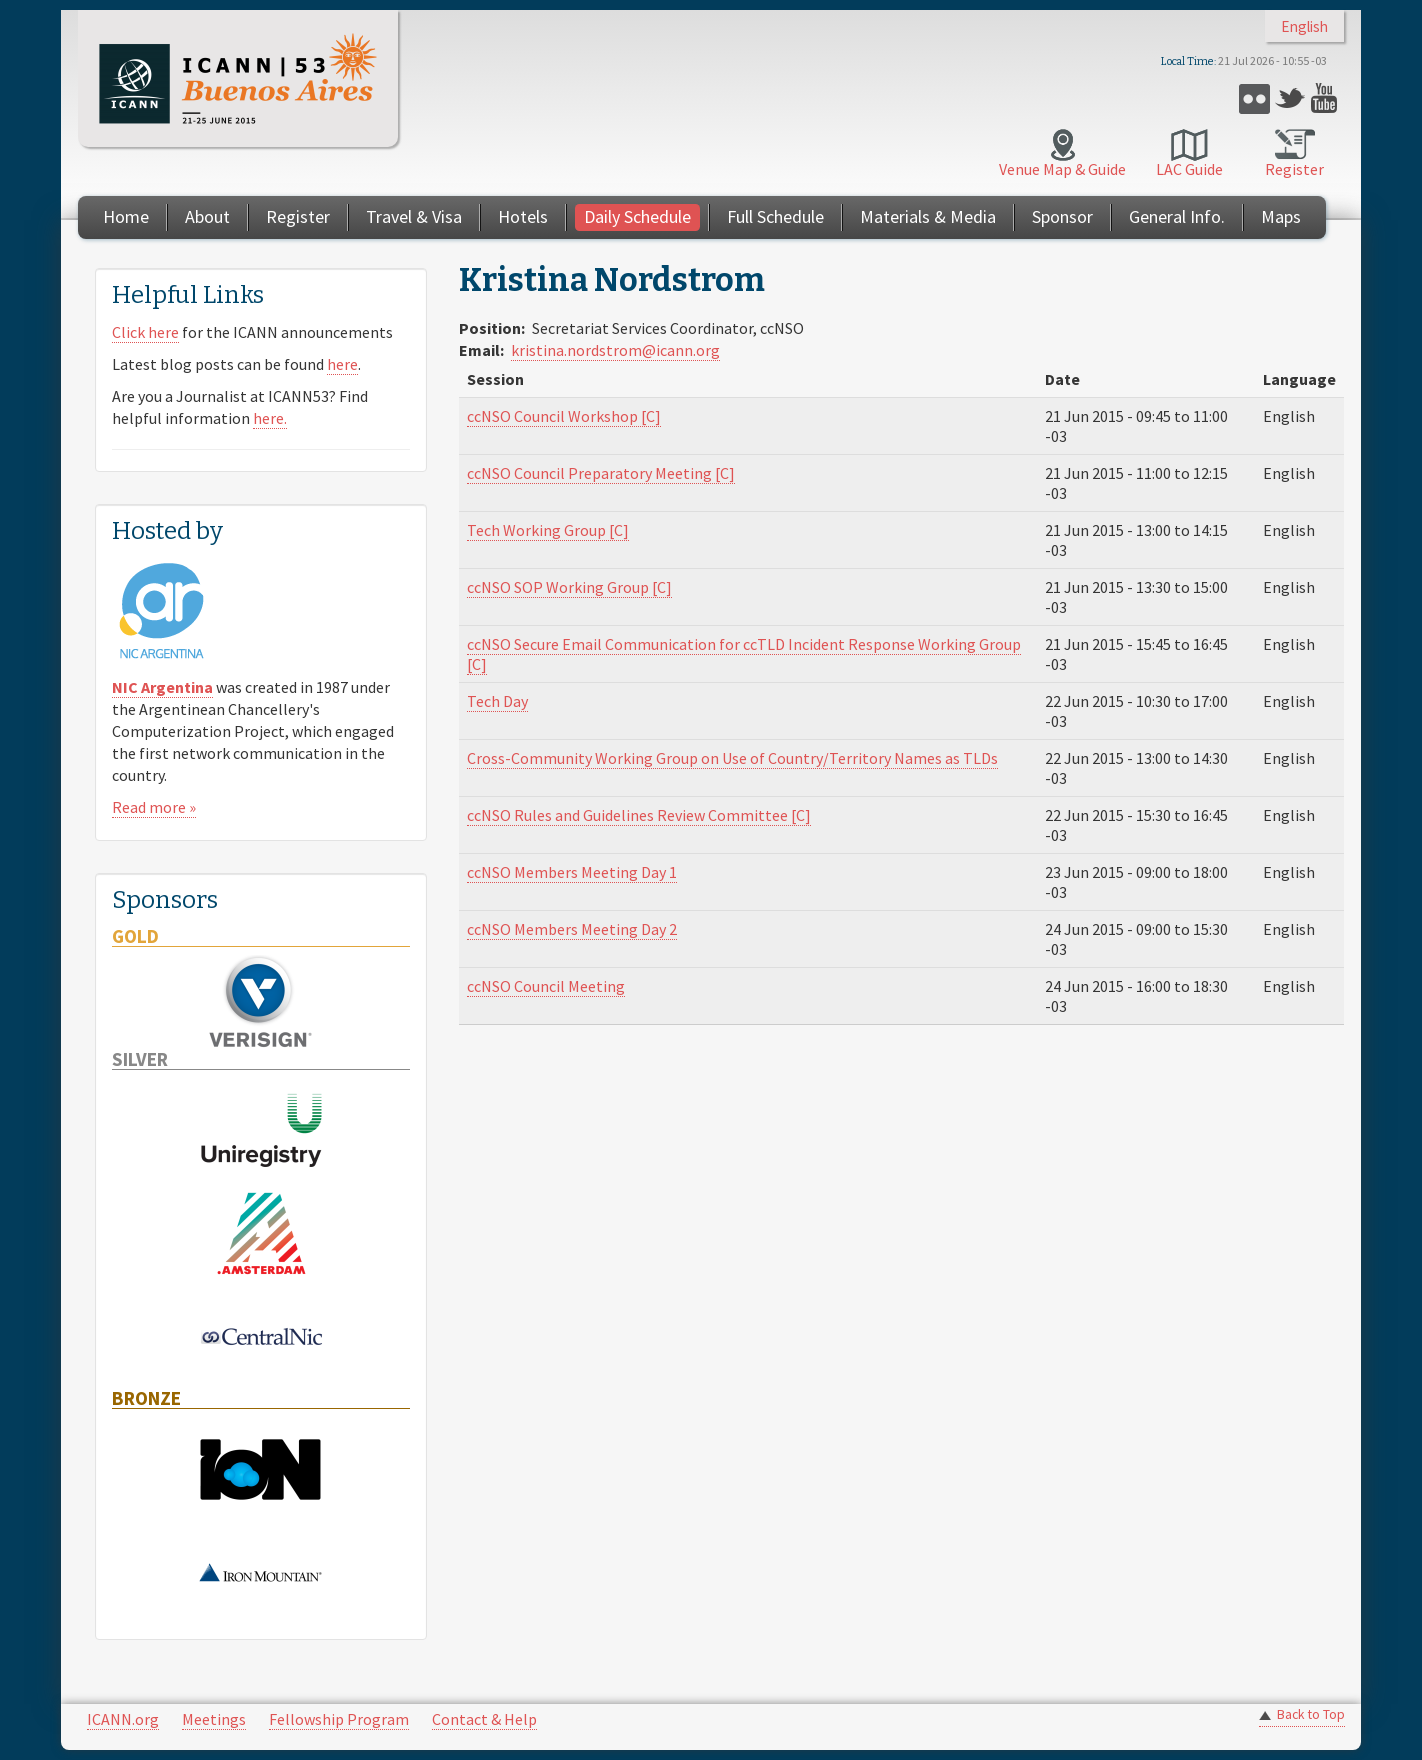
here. (270, 418)
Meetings (214, 1719)
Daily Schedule (637, 216)
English (1304, 26)
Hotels (523, 216)
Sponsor (1062, 216)
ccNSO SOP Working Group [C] (569, 587)
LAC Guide (1189, 169)
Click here (145, 332)
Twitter (1290, 98)
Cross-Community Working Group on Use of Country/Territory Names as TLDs (732, 758)
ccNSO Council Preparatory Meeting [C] (601, 473)
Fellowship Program (339, 1719)
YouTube (1326, 98)
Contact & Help (484, 1719)
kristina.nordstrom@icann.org (615, 350)
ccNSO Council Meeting (546, 986)
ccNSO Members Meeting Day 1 (572, 872)
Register (1294, 169)
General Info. (1177, 216)
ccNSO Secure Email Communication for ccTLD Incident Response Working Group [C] (744, 654)
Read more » (154, 807)
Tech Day (497, 701)
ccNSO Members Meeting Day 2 (572, 929)
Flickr (1254, 98)
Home (126, 216)
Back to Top (1311, 1714)
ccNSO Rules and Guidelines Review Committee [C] (639, 815)
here (342, 364)
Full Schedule (775, 216)
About (207, 216)
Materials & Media (928, 216)
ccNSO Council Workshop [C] (564, 416)
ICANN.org (123, 1719)
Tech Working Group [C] (548, 530)
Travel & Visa (414, 216)
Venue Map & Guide (1062, 169)
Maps (1281, 216)
